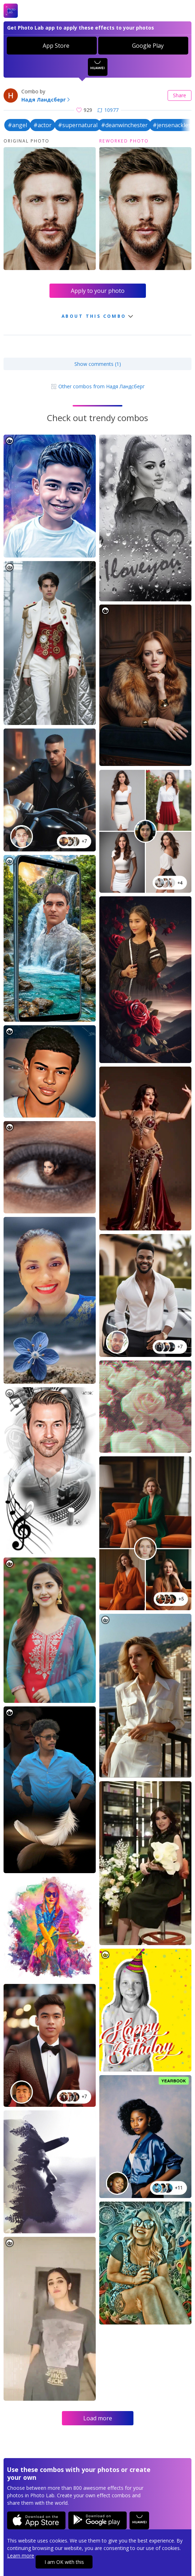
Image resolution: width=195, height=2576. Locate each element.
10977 (108, 110)
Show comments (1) (97, 364)
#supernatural (78, 125)
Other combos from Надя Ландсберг (97, 386)
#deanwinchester (124, 125)
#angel (17, 125)
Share (179, 95)
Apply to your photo (98, 291)
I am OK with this (64, 2562)
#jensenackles (172, 125)
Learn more (20, 2555)
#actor (42, 125)
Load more (97, 2418)
